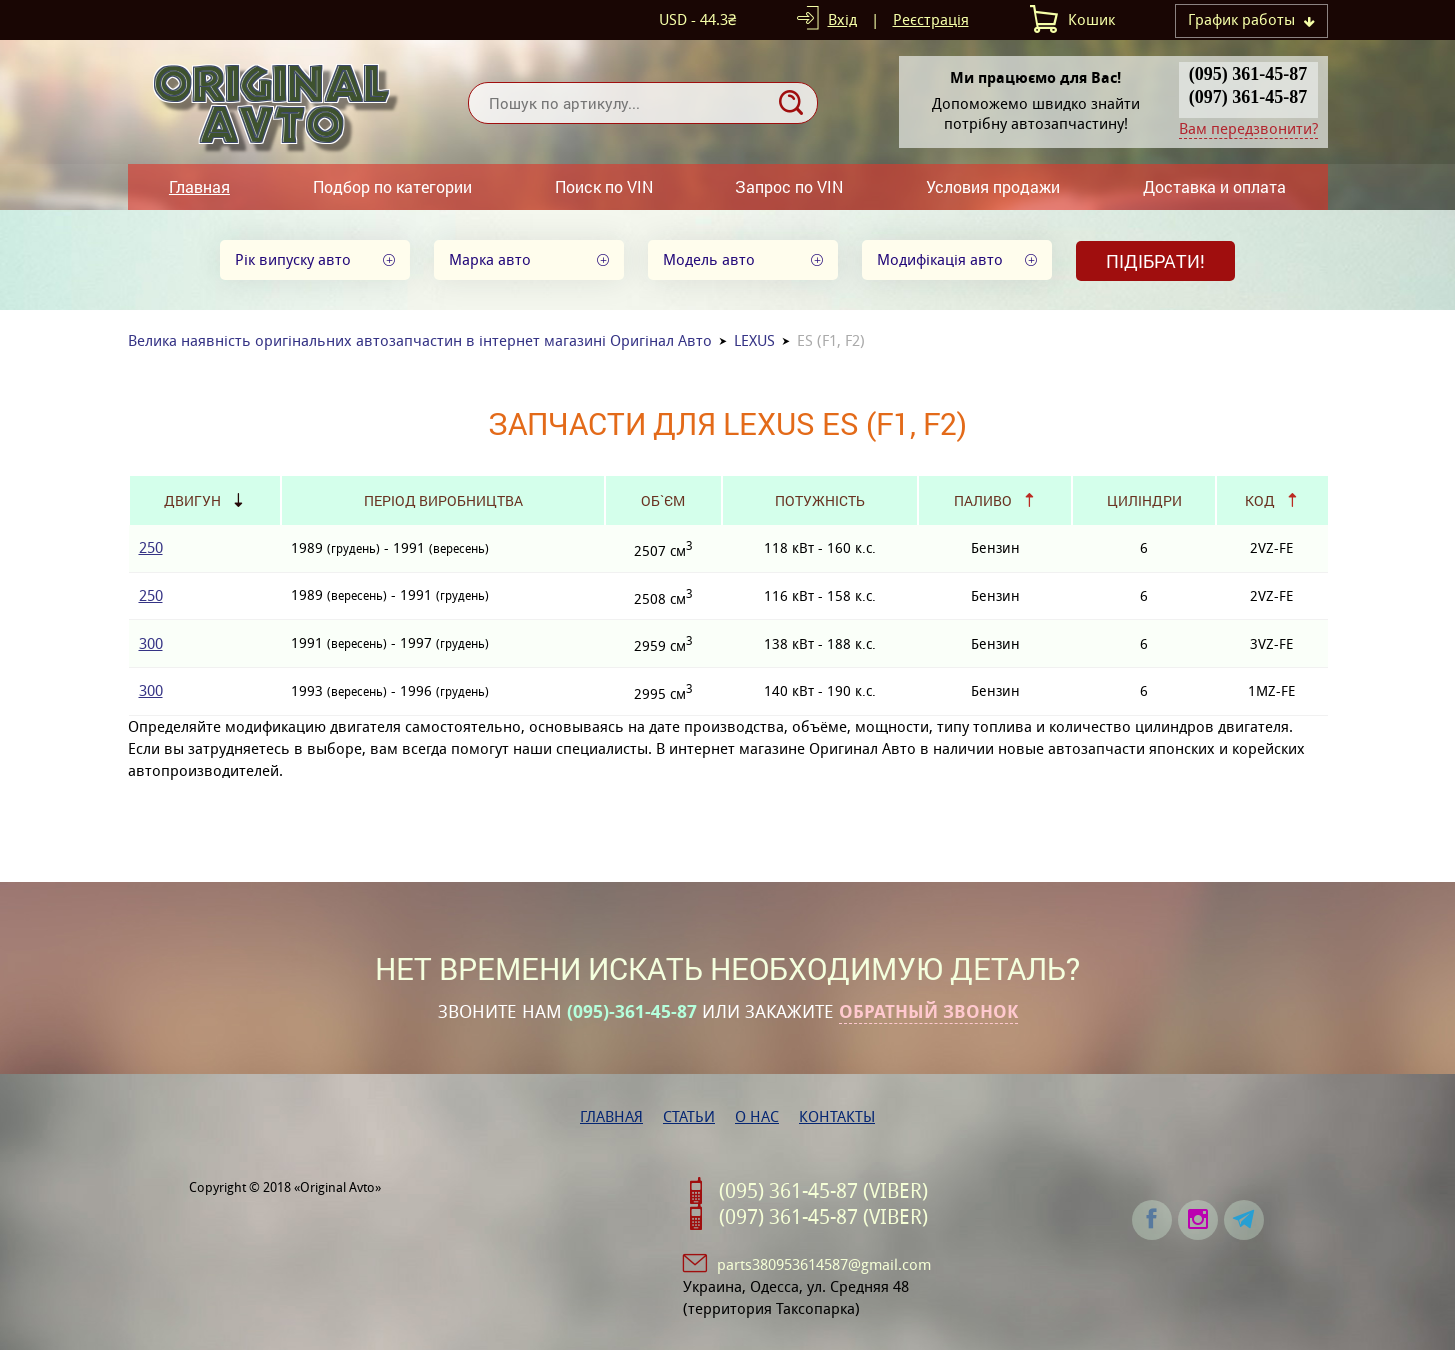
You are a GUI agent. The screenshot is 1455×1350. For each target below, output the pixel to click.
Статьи (689, 1116)
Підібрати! (1155, 261)
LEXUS (754, 340)
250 (151, 547)
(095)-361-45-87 (632, 1012)
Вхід (842, 19)
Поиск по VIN (604, 186)
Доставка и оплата (1214, 186)
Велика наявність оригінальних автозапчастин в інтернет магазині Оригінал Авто (420, 340)
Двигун (192, 500)
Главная (199, 186)
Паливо (983, 500)
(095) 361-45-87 (1248, 74)
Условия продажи (993, 186)
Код (1260, 500)
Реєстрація (931, 19)
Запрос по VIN (789, 186)
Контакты (837, 1116)
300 (151, 643)
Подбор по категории (392, 186)
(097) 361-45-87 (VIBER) (823, 1217)
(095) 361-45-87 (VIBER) (823, 1191)
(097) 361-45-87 (1248, 97)
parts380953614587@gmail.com (824, 1264)
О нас (757, 1116)
